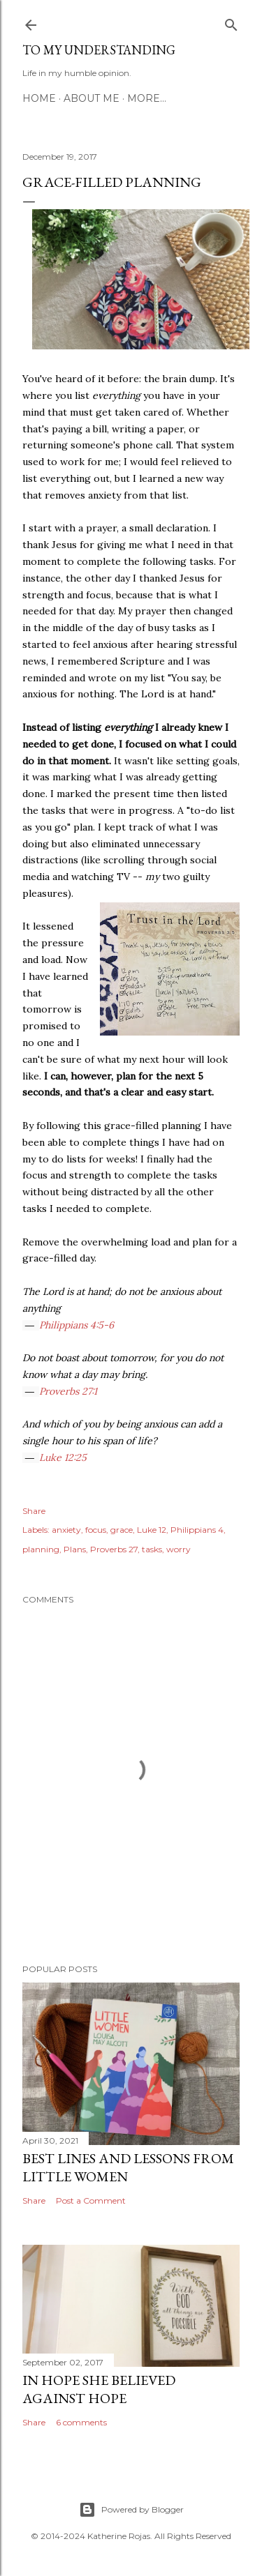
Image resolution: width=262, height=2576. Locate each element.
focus (95, 1529)
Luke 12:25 (63, 1457)
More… (146, 98)
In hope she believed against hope (98, 2389)
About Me (91, 98)
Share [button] (33, 1511)
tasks (152, 1549)
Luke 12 (151, 1529)
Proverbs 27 (114, 1549)
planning (40, 1549)
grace (121, 1529)
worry (178, 1549)
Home (39, 98)
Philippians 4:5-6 (76, 1325)
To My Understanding (98, 50)
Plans (75, 1549)
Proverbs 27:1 (68, 1391)
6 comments (81, 2422)
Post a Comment (91, 2200)
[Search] (231, 22)
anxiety (66, 1529)
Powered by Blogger (131, 2509)
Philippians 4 (197, 1529)
